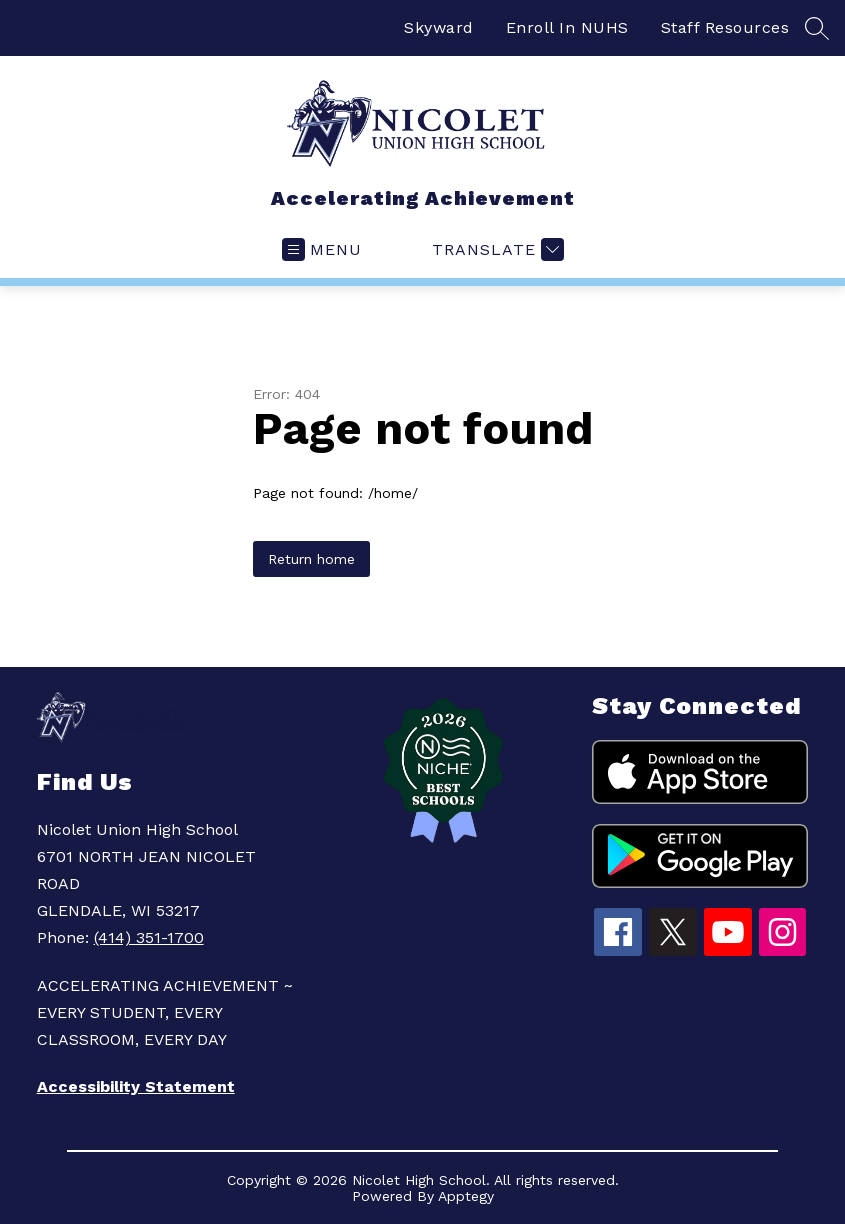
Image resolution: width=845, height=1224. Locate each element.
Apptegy (466, 1196)
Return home (311, 559)
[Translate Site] (495, 249)
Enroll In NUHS (567, 27)
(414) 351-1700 (149, 937)
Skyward (439, 27)
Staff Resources (725, 27)
